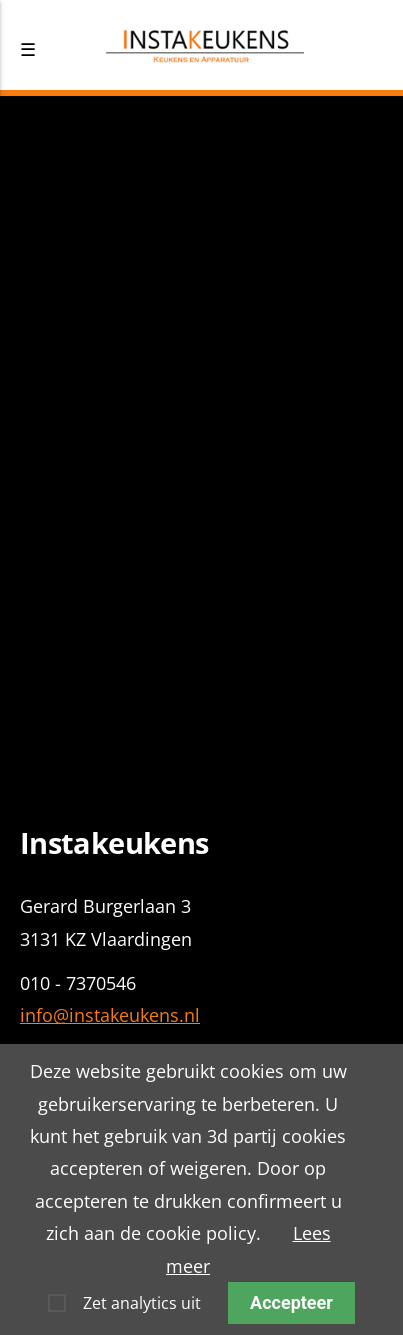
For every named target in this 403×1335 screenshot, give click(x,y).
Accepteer (291, 1302)
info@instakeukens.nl (110, 1015)
